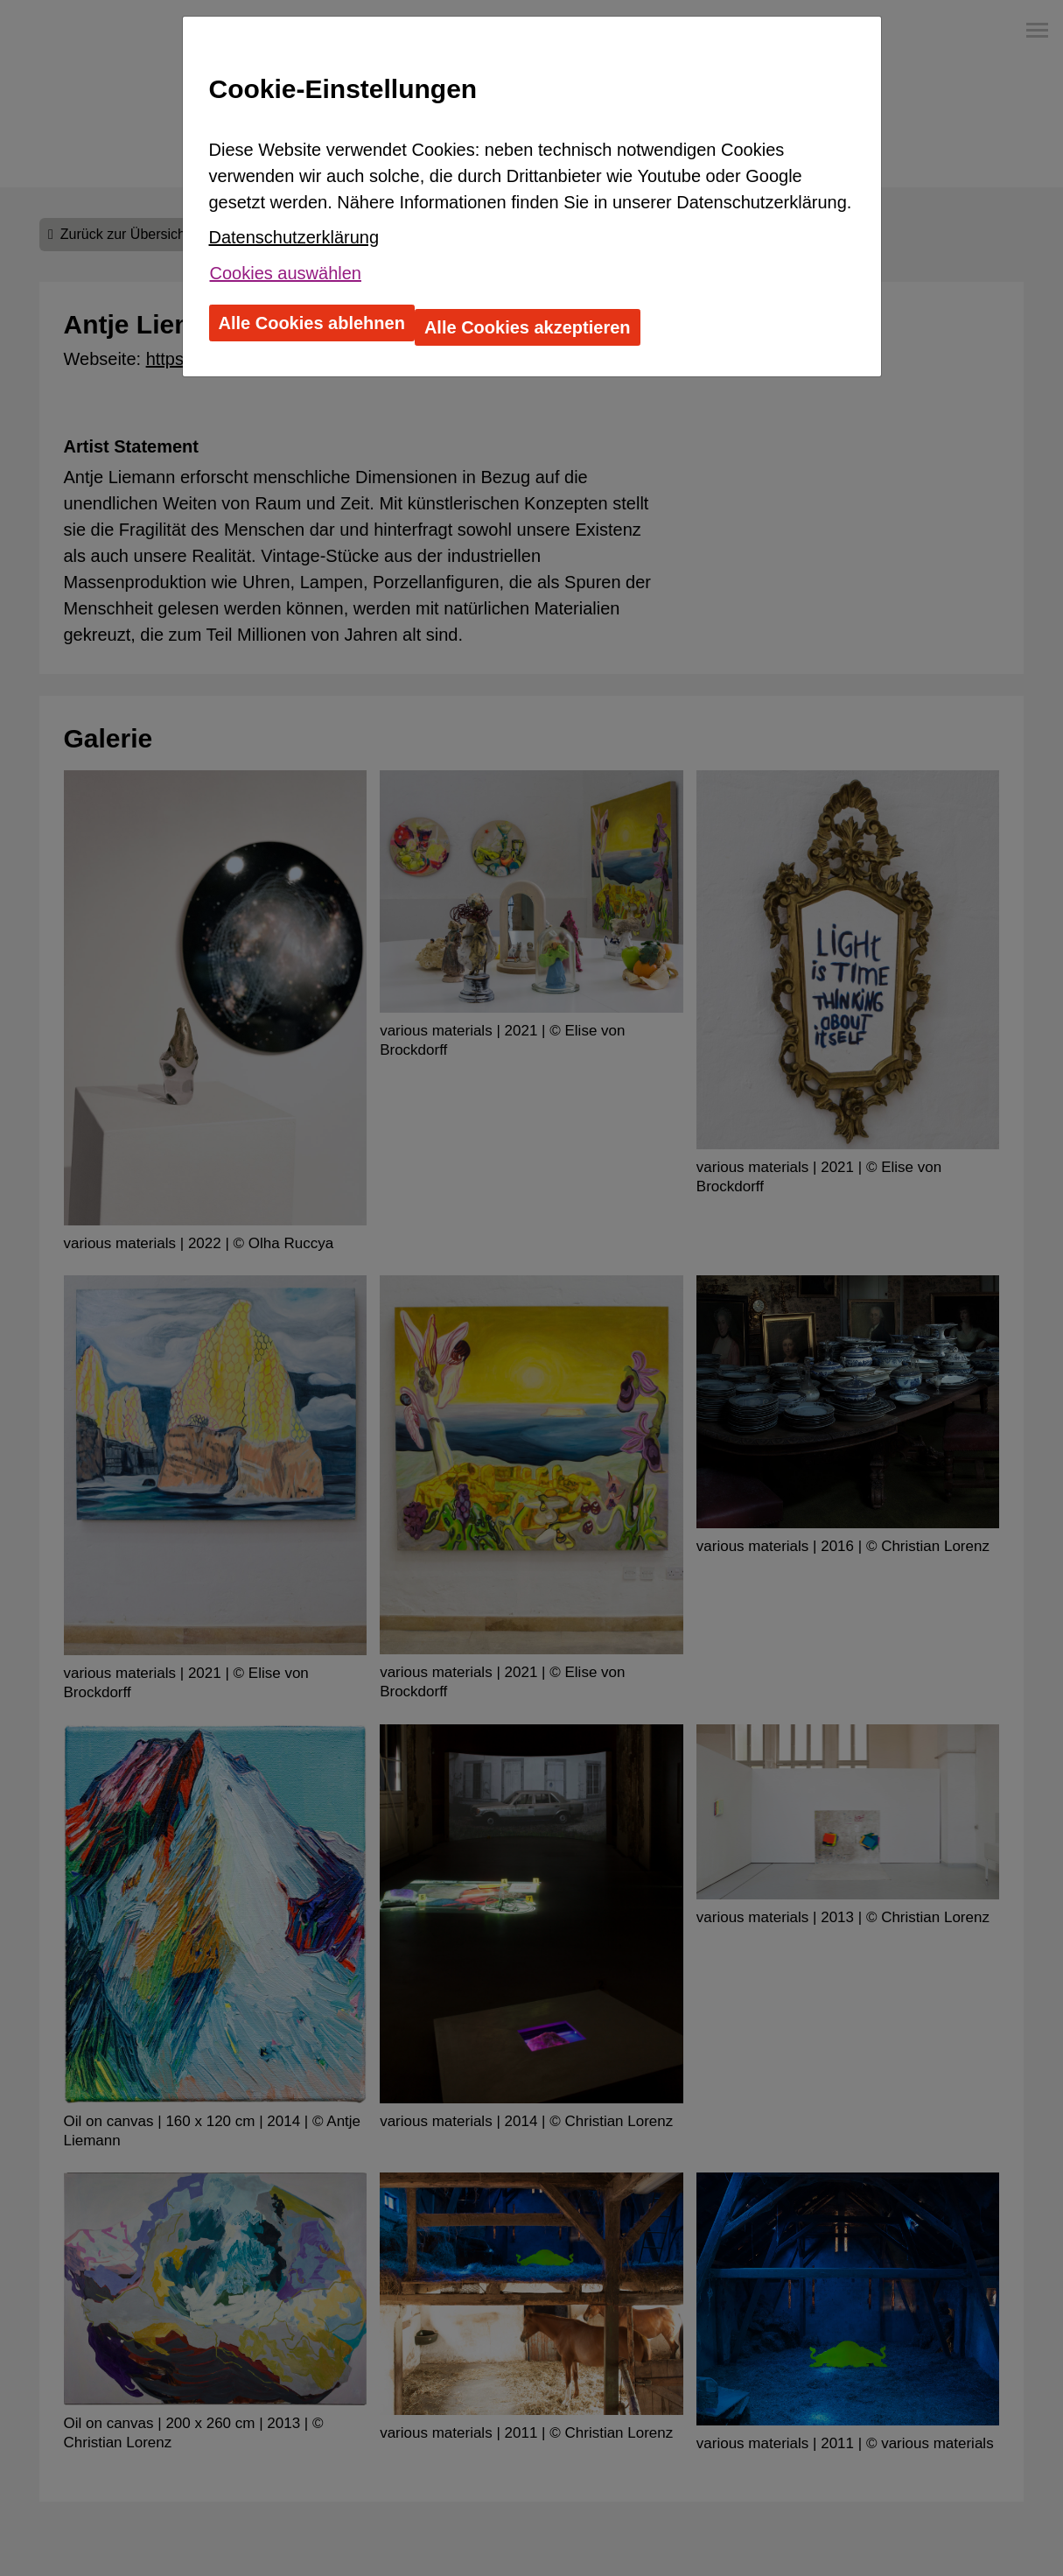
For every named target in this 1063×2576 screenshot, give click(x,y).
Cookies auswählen (285, 273)
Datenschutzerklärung (294, 237)
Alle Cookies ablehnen (312, 323)
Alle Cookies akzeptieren (527, 327)
